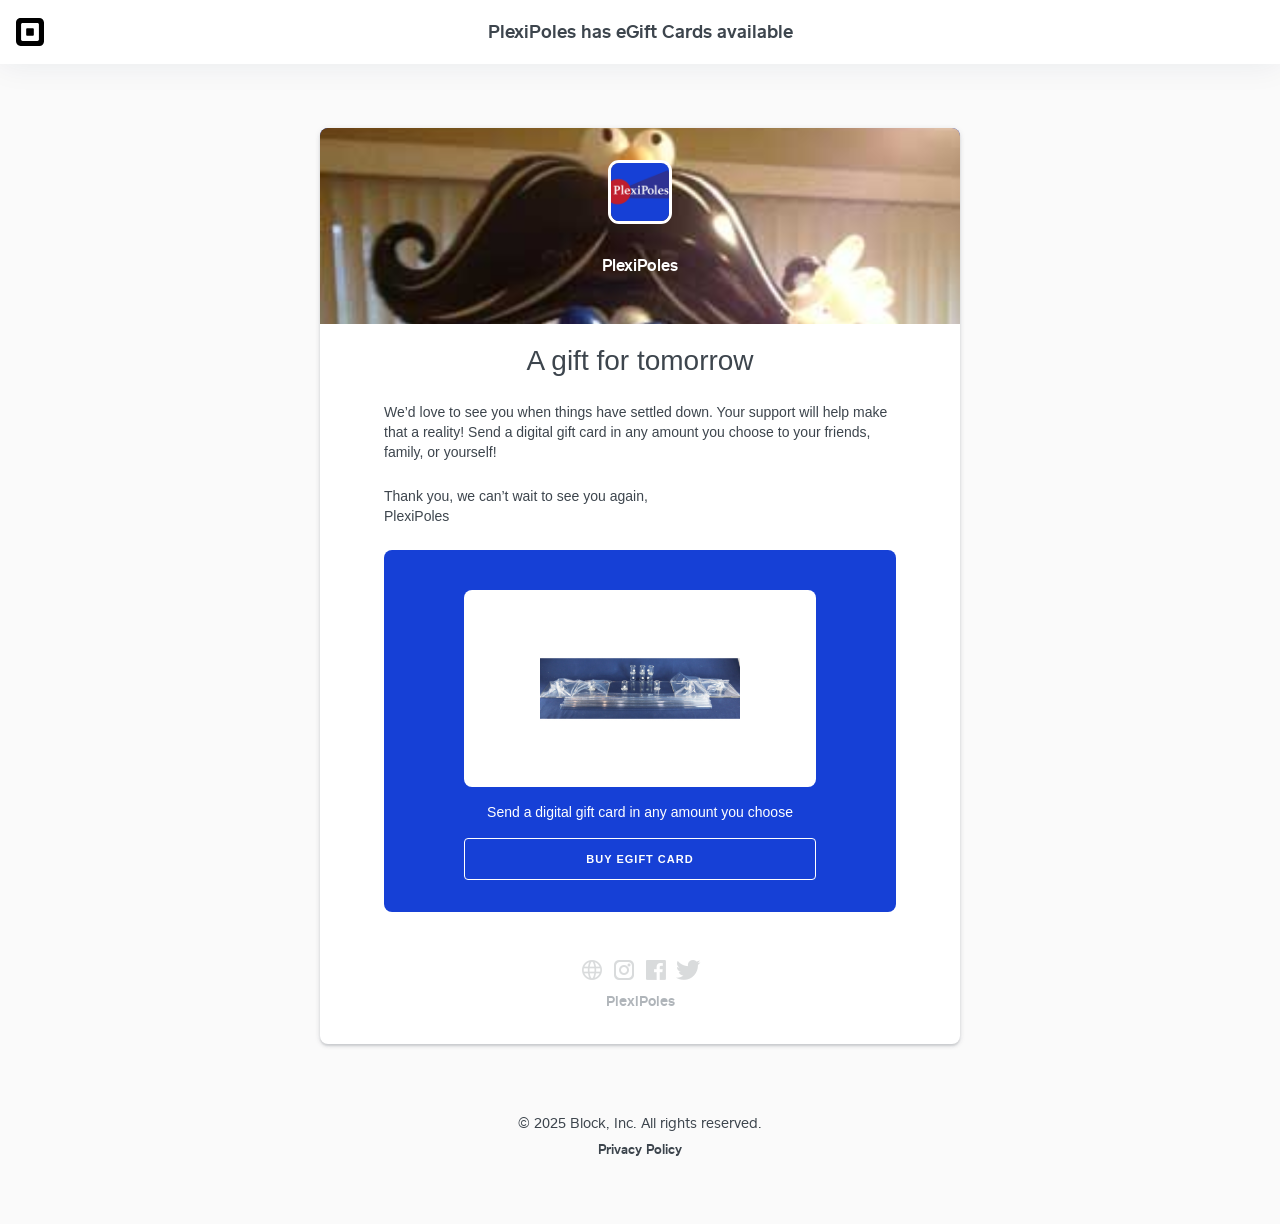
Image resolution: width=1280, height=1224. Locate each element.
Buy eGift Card (639, 859)
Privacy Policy (640, 1149)
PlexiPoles (640, 1000)
